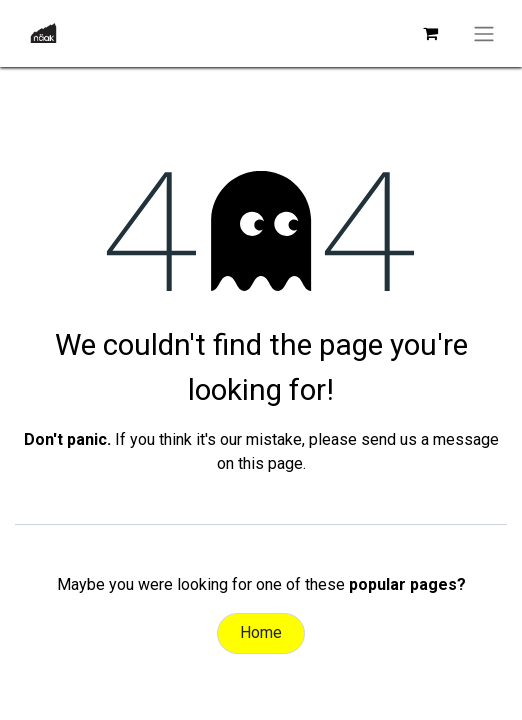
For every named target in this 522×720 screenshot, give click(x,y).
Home (261, 632)
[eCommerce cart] (430, 33)
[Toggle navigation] (484, 33)
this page (270, 463)
